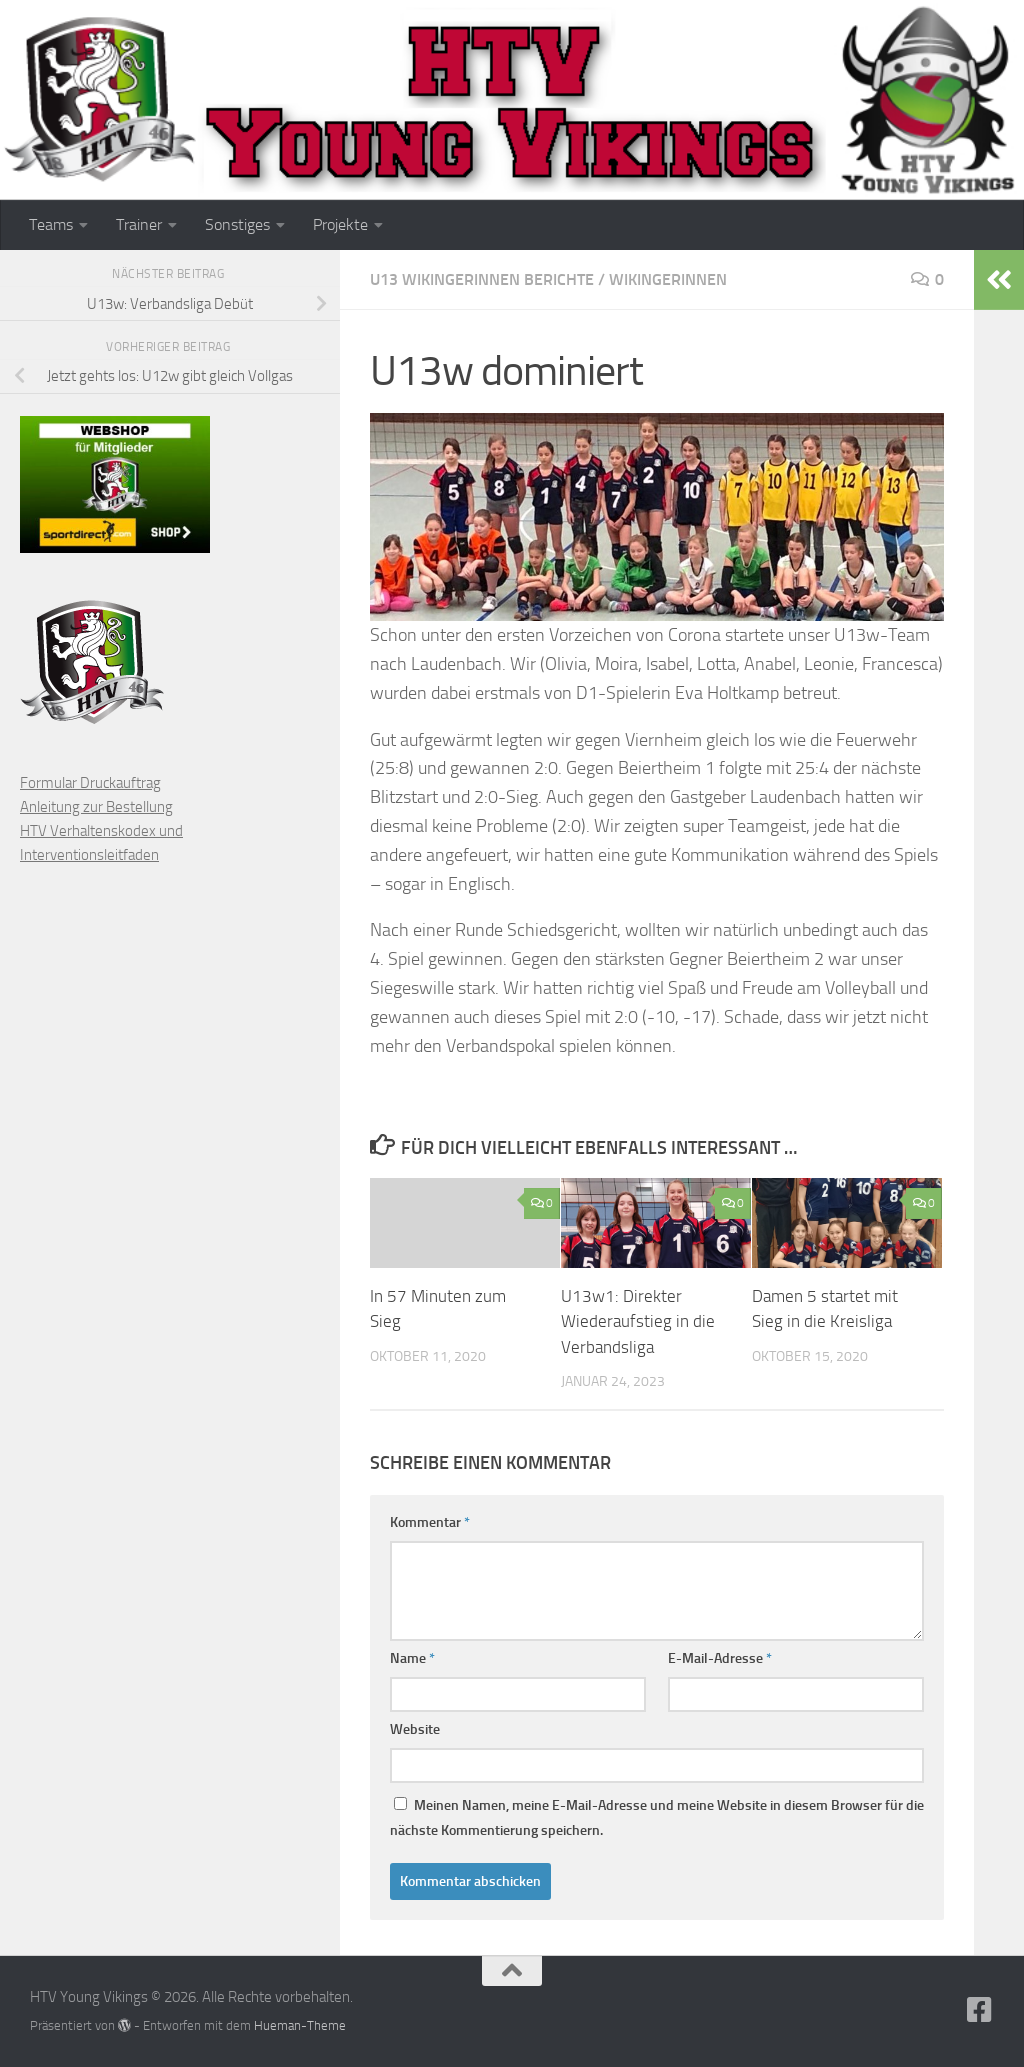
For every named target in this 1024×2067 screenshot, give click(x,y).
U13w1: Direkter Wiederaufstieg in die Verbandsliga (638, 1321)
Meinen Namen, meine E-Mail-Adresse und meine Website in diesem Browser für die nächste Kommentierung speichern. (657, 1818)
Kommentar (430, 1522)
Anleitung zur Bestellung (96, 807)
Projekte (340, 224)
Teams (51, 224)
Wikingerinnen (668, 279)
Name (412, 1658)
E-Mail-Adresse (720, 1658)
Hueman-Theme (300, 2025)
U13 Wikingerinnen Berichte (482, 279)
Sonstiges (237, 224)
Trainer (139, 224)
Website (415, 1729)
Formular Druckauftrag (90, 783)
